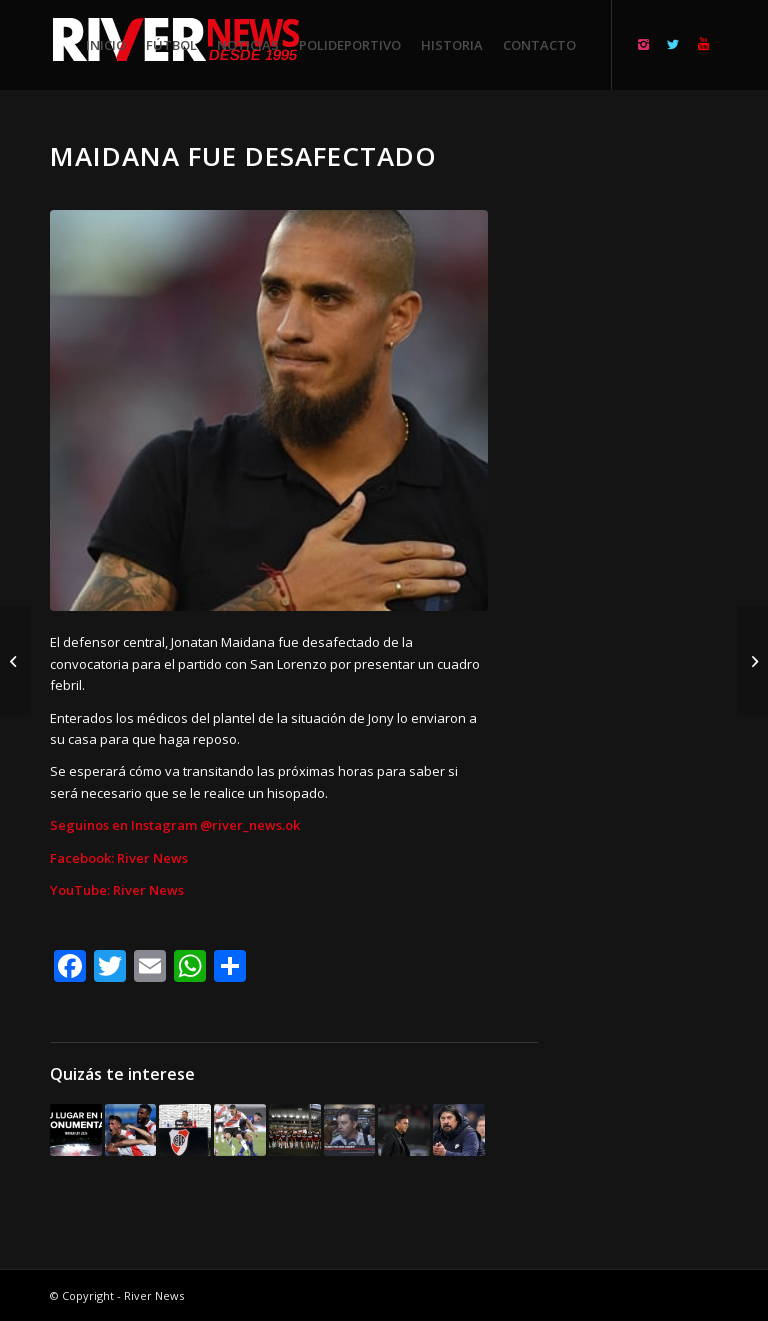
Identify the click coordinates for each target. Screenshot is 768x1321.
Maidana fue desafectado (243, 156)
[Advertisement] (652, 440)
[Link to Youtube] (703, 44)
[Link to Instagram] (643, 44)
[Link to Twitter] (673, 44)
